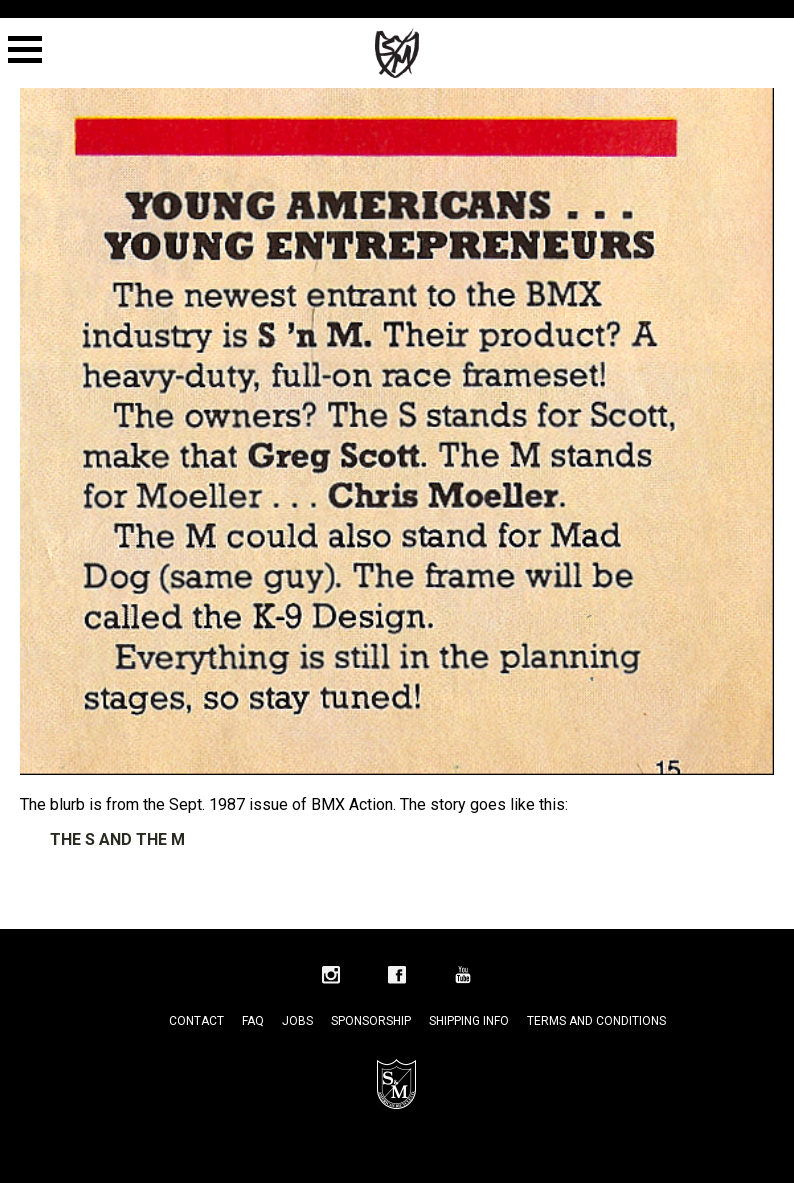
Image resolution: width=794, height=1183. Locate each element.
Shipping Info (469, 1021)
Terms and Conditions (596, 1021)
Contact (196, 1021)
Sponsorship (371, 1021)
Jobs (297, 1021)
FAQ (253, 1021)
